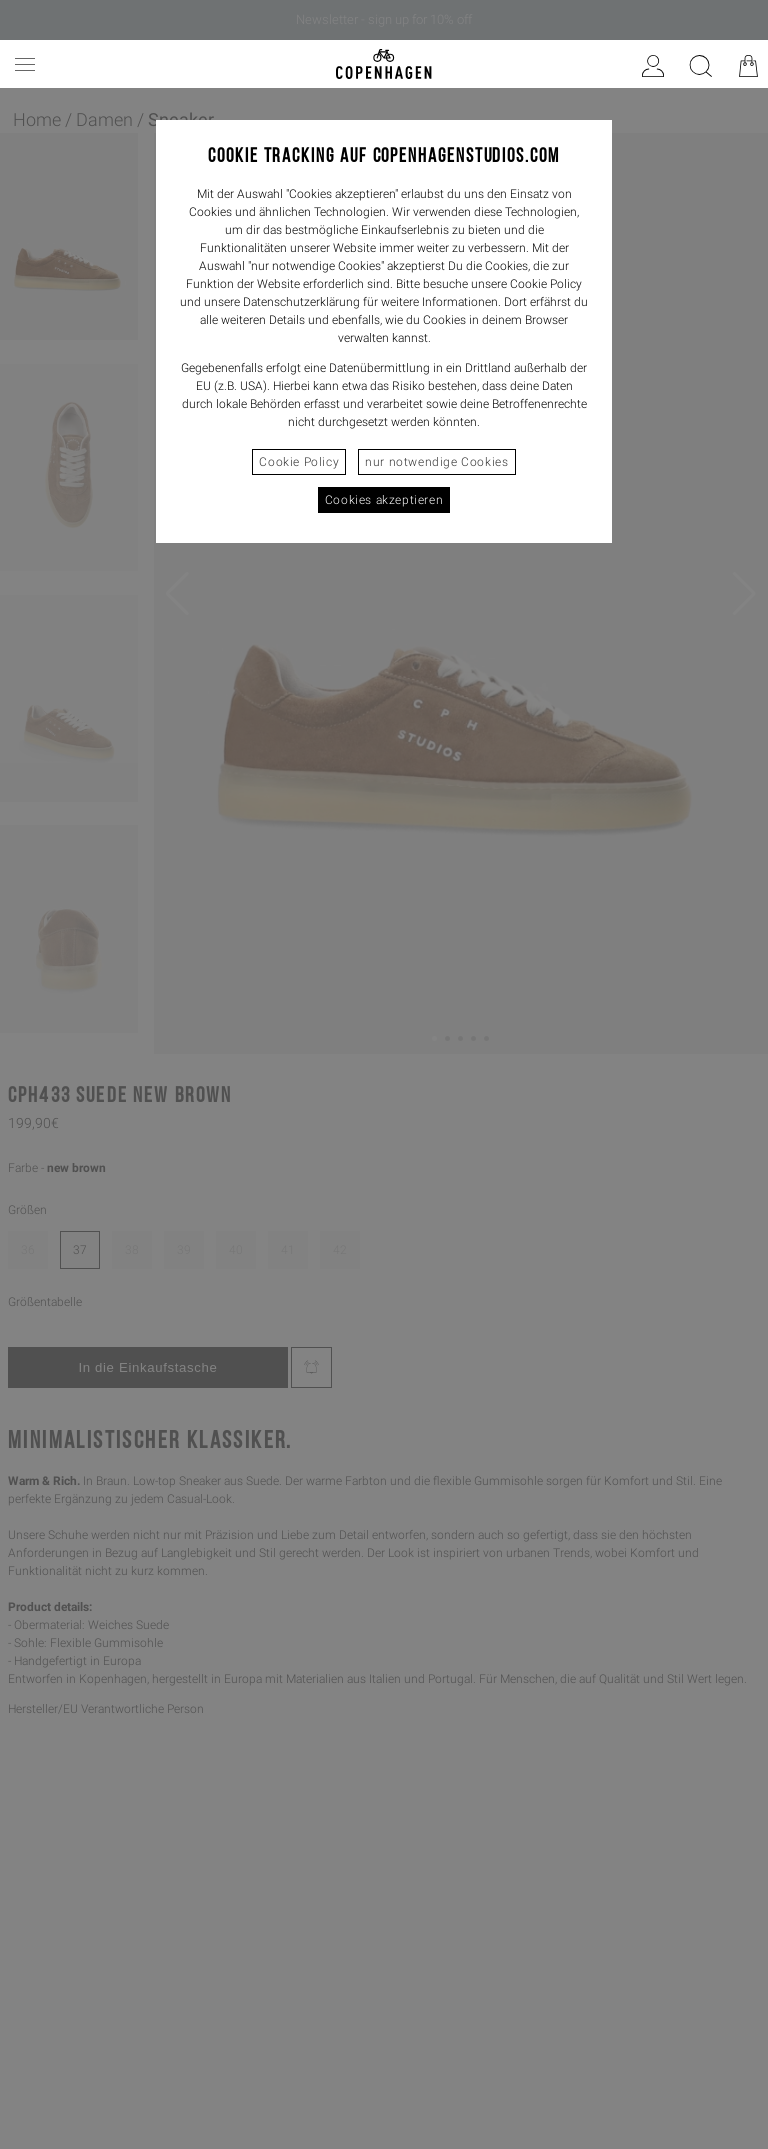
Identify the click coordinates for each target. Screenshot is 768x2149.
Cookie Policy (299, 462)
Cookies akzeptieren (384, 500)
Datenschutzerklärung (301, 302)
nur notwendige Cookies (436, 462)
